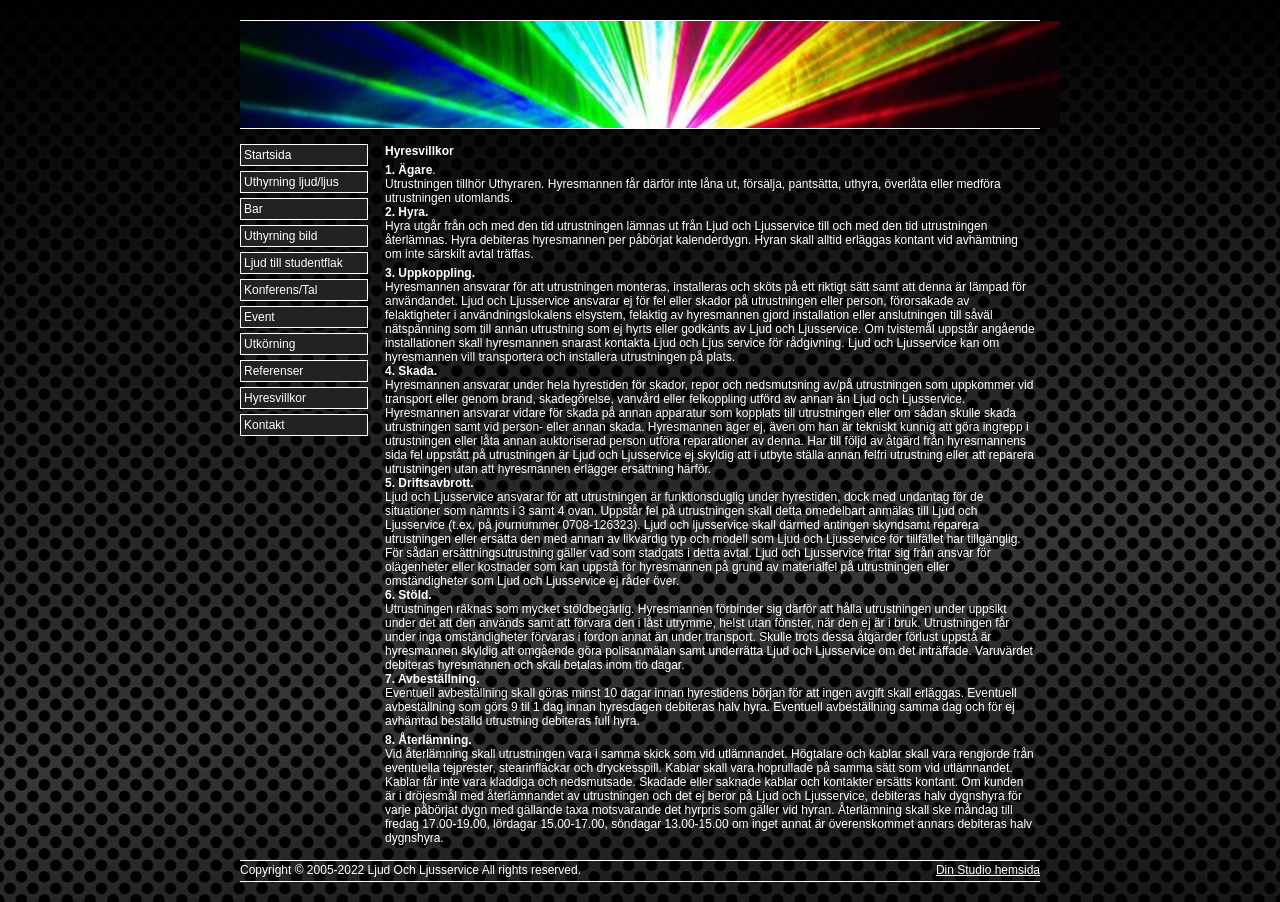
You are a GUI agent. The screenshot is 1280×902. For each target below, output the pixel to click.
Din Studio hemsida (988, 870)
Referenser (273, 371)
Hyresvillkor (275, 398)
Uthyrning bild (280, 236)
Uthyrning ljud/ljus (291, 182)
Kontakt (264, 425)
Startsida (267, 155)
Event (259, 317)
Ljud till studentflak (293, 263)
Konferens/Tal (280, 290)
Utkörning (269, 344)
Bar (253, 209)
